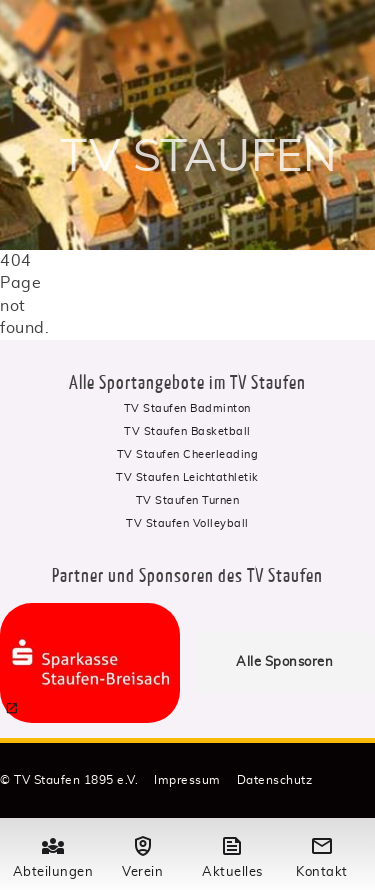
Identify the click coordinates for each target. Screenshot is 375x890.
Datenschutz (275, 780)
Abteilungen (53, 854)
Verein (143, 854)
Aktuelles (232, 854)
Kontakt (322, 854)
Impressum (187, 780)
